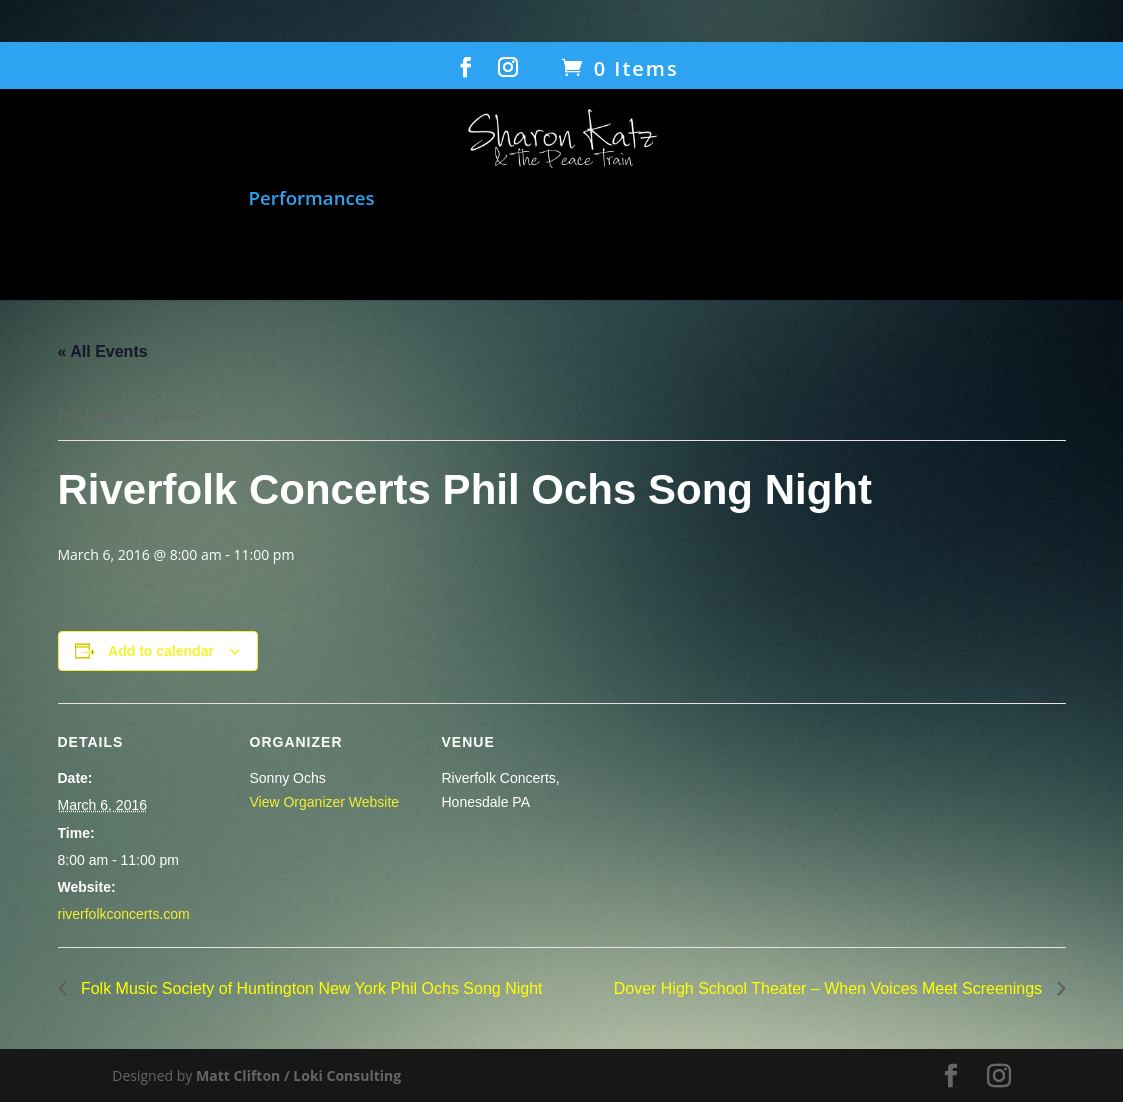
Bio (430, 254)
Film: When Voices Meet (506, 199)
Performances (312, 199)
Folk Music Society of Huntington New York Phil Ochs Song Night (310, 988)
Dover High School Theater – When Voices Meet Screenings (830, 988)
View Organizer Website (325, 802)
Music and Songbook (129, 199)
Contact (670, 254)
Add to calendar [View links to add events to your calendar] (161, 651)
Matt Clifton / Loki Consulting (298, 1075)
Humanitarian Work (748, 199)
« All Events (103, 351)
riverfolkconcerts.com (124, 914)
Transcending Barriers (962, 199)
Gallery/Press (529, 254)
